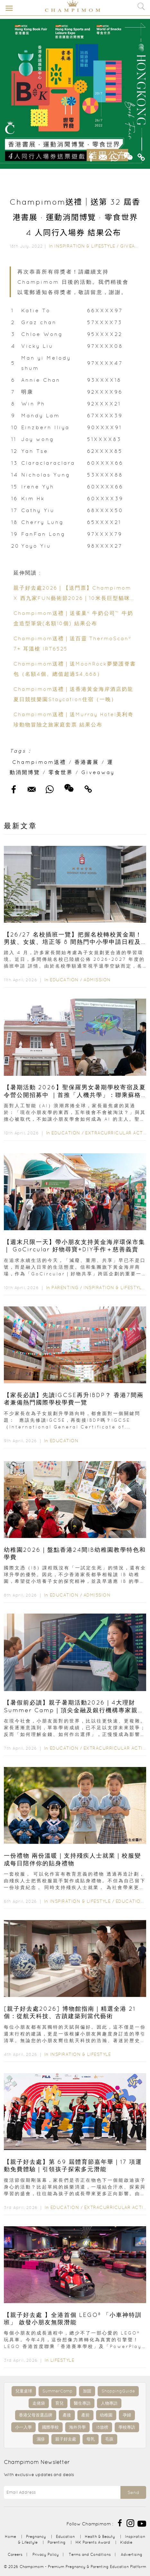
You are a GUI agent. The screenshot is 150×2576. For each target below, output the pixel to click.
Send (133, 2492)
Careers (15, 2554)
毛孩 (109, 2439)
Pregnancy (36, 2536)
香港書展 (87, 762)
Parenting (65, 1287)
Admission (97, 979)
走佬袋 (38, 2403)
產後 (67, 2415)
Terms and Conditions (90, 2554)
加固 (87, 2391)
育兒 (59, 2403)
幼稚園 (106, 2415)
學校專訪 (127, 2427)
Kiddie (126, 2542)
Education (64, 979)
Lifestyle (62, 2360)
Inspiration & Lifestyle (84, 246)
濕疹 (41, 2439)
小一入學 (23, 2427)
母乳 (90, 2439)
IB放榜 (102, 2427)
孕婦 (127, 2415)
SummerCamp (57, 2391)
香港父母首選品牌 (35, 2415)
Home (10, 2536)
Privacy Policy (45, 2554)
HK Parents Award (92, 2542)
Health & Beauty (100, 2536)
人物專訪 (109, 2403)
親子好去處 (65, 2439)
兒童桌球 (23, 2391)
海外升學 (77, 2427)
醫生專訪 (82, 2403)
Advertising (131, 2554)
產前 (85, 2415)
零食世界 (61, 772)
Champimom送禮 (39, 762)
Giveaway (133, 246)
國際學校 (50, 2427)
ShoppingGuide (118, 2391)
